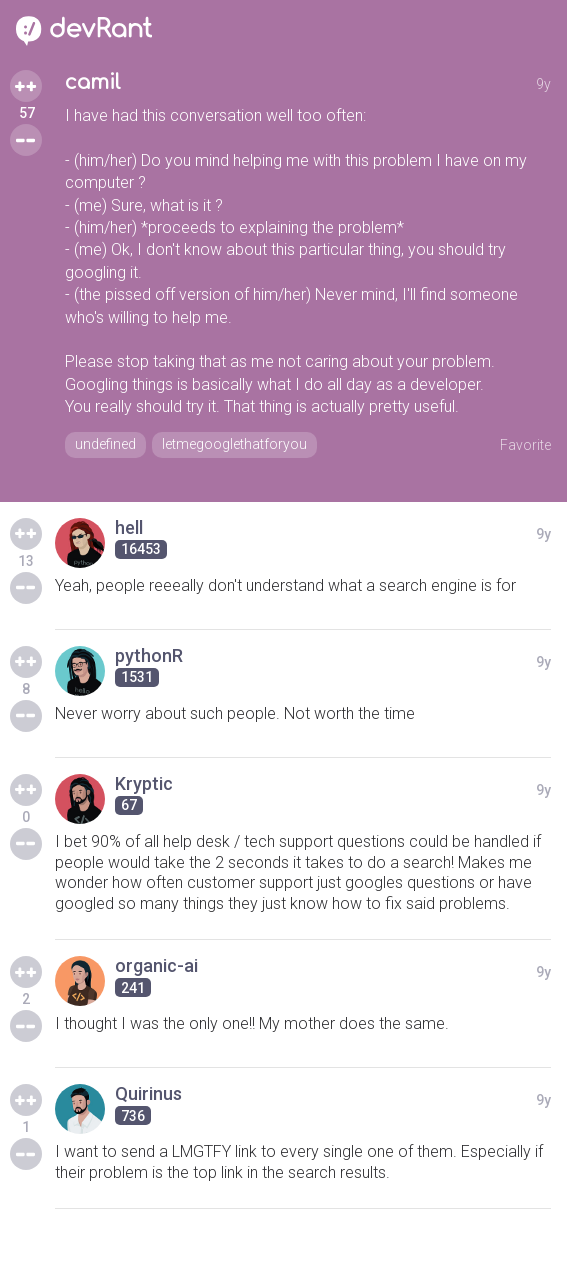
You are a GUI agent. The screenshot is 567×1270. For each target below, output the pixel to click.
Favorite (525, 445)
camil (93, 82)
